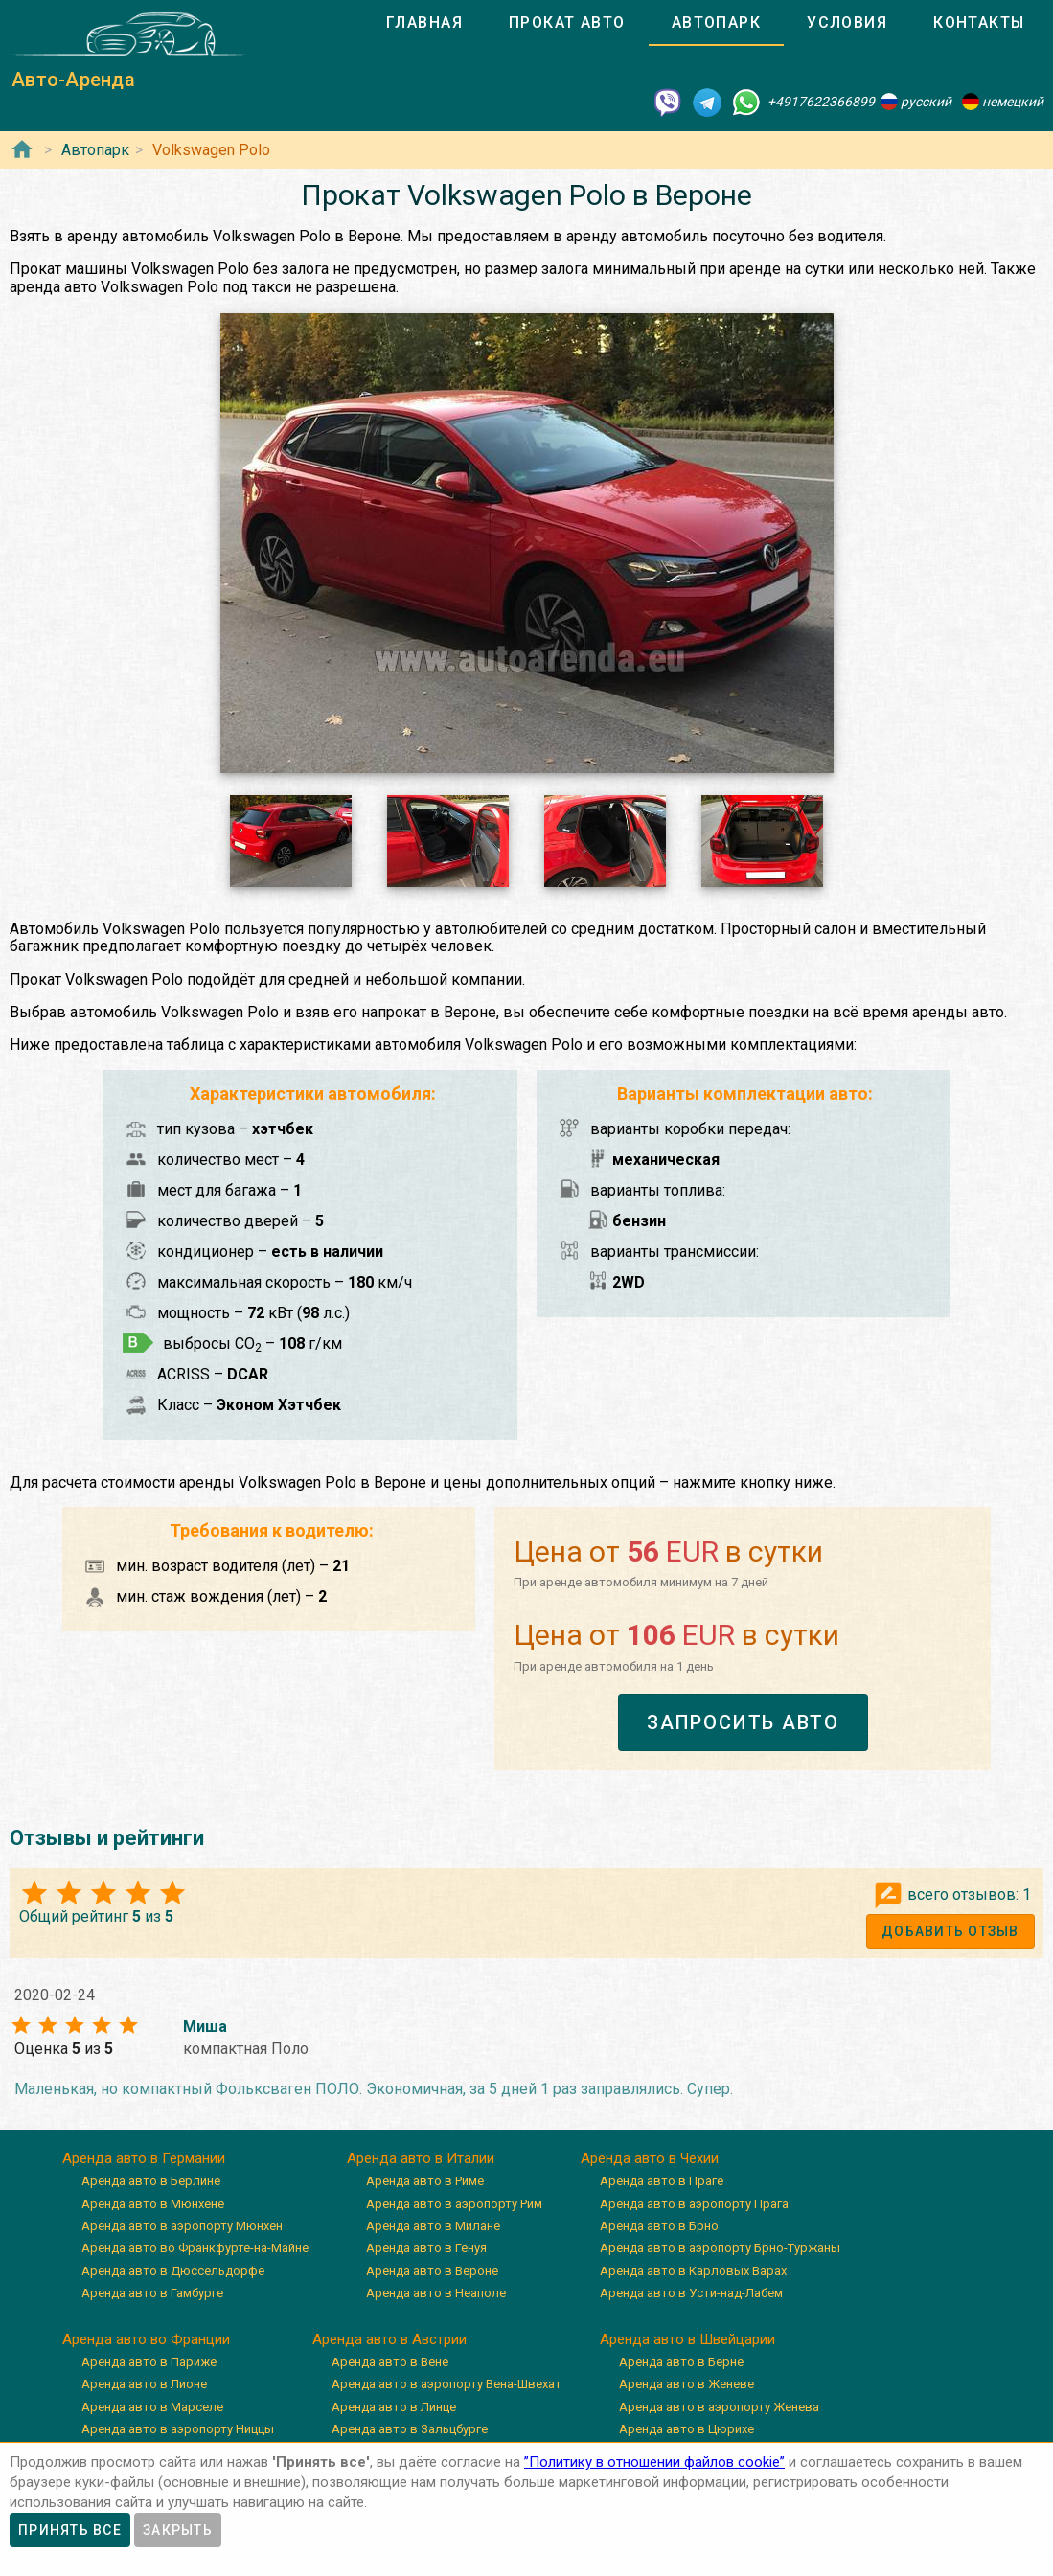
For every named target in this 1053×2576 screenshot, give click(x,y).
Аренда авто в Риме (425, 2181)
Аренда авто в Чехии (650, 2158)
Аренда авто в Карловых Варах (693, 2271)
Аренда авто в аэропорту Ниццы (177, 2429)
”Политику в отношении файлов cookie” (654, 2462)
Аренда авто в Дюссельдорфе (172, 2271)
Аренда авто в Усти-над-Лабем (691, 2293)
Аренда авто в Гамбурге (152, 2293)
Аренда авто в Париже (149, 2362)
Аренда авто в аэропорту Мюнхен (182, 2226)
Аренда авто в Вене (390, 2362)
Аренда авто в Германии (143, 2158)
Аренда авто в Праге (661, 2181)
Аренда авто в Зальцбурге (410, 2429)
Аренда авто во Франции (146, 2339)
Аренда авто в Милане (433, 2226)
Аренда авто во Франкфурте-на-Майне (195, 2248)
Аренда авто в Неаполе (436, 2293)
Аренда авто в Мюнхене (152, 2204)
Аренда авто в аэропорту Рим (454, 2204)
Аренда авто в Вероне (432, 2271)
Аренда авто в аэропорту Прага (694, 2204)
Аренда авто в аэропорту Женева (719, 2407)
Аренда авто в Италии (420, 2158)
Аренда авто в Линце (394, 2407)
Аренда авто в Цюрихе (686, 2429)
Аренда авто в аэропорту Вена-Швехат (446, 2384)
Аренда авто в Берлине (150, 2181)
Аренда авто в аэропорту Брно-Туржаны (720, 2248)
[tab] (424, 23)
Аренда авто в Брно (659, 2226)
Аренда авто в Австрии (389, 2339)
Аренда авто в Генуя (426, 2248)
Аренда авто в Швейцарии (687, 2339)
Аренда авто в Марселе (152, 2407)
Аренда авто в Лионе (144, 2384)
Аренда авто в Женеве (686, 2384)
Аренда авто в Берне (681, 2362)
